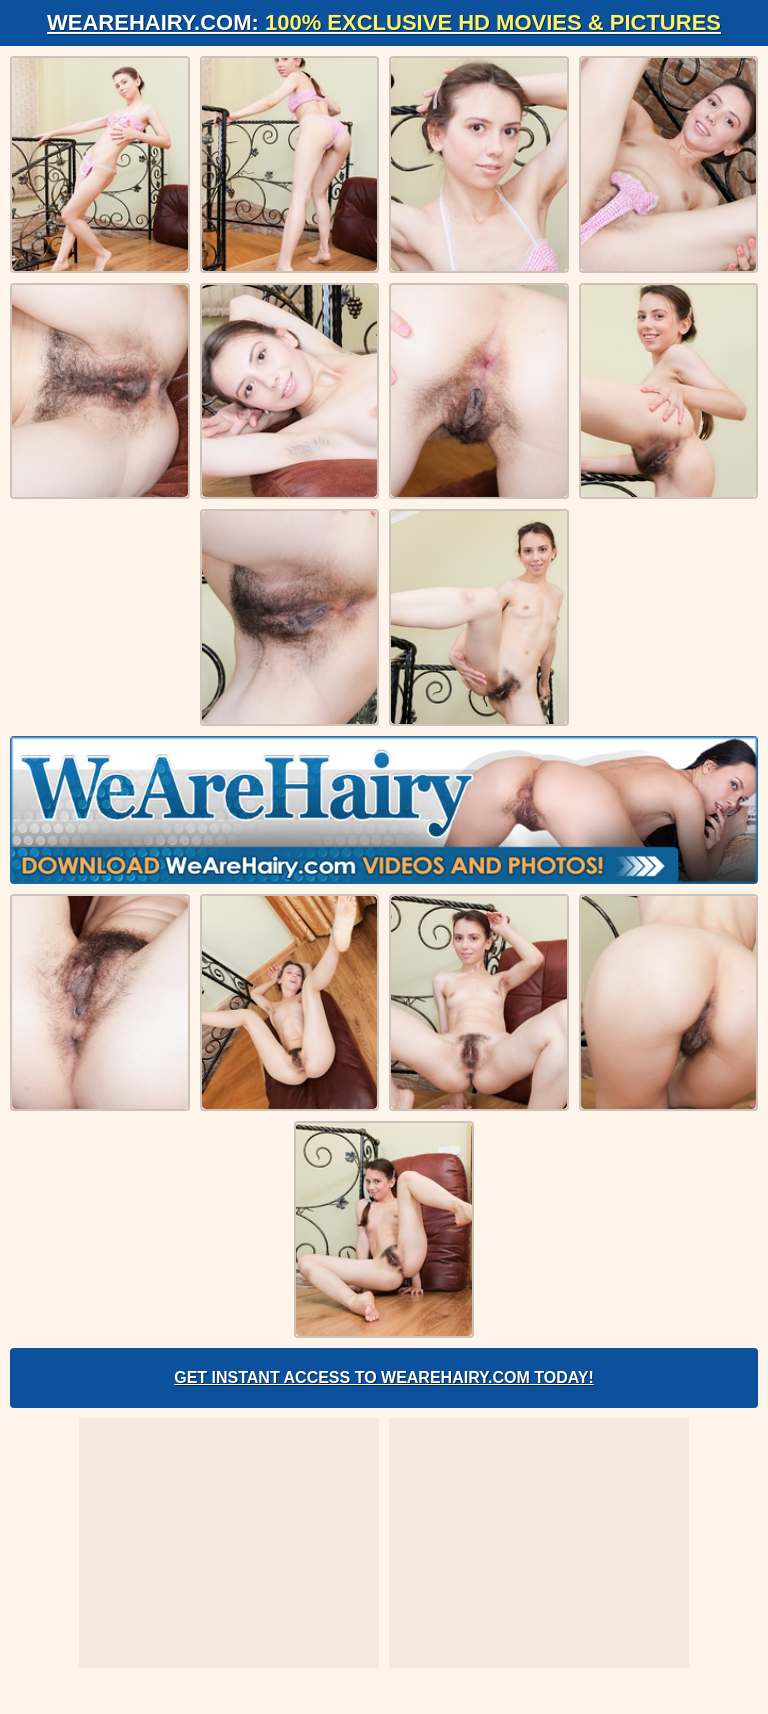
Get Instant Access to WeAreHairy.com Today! (384, 1377)
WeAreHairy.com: (384, 22)
